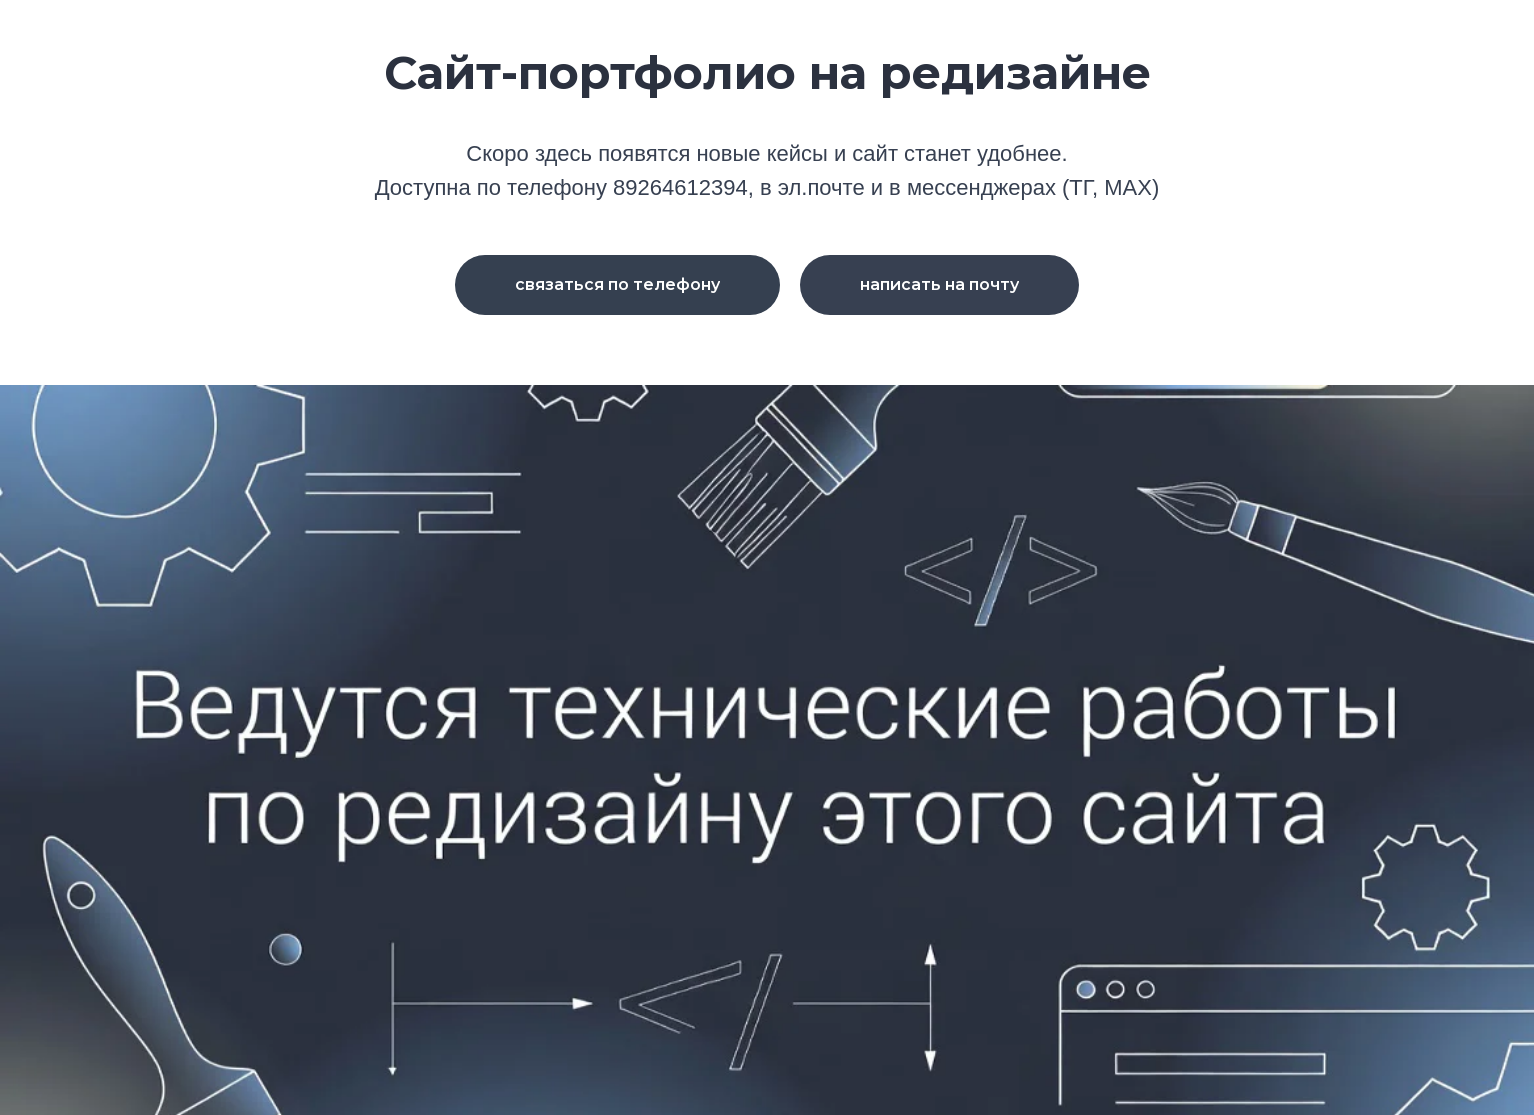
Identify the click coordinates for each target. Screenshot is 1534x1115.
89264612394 (680, 187)
